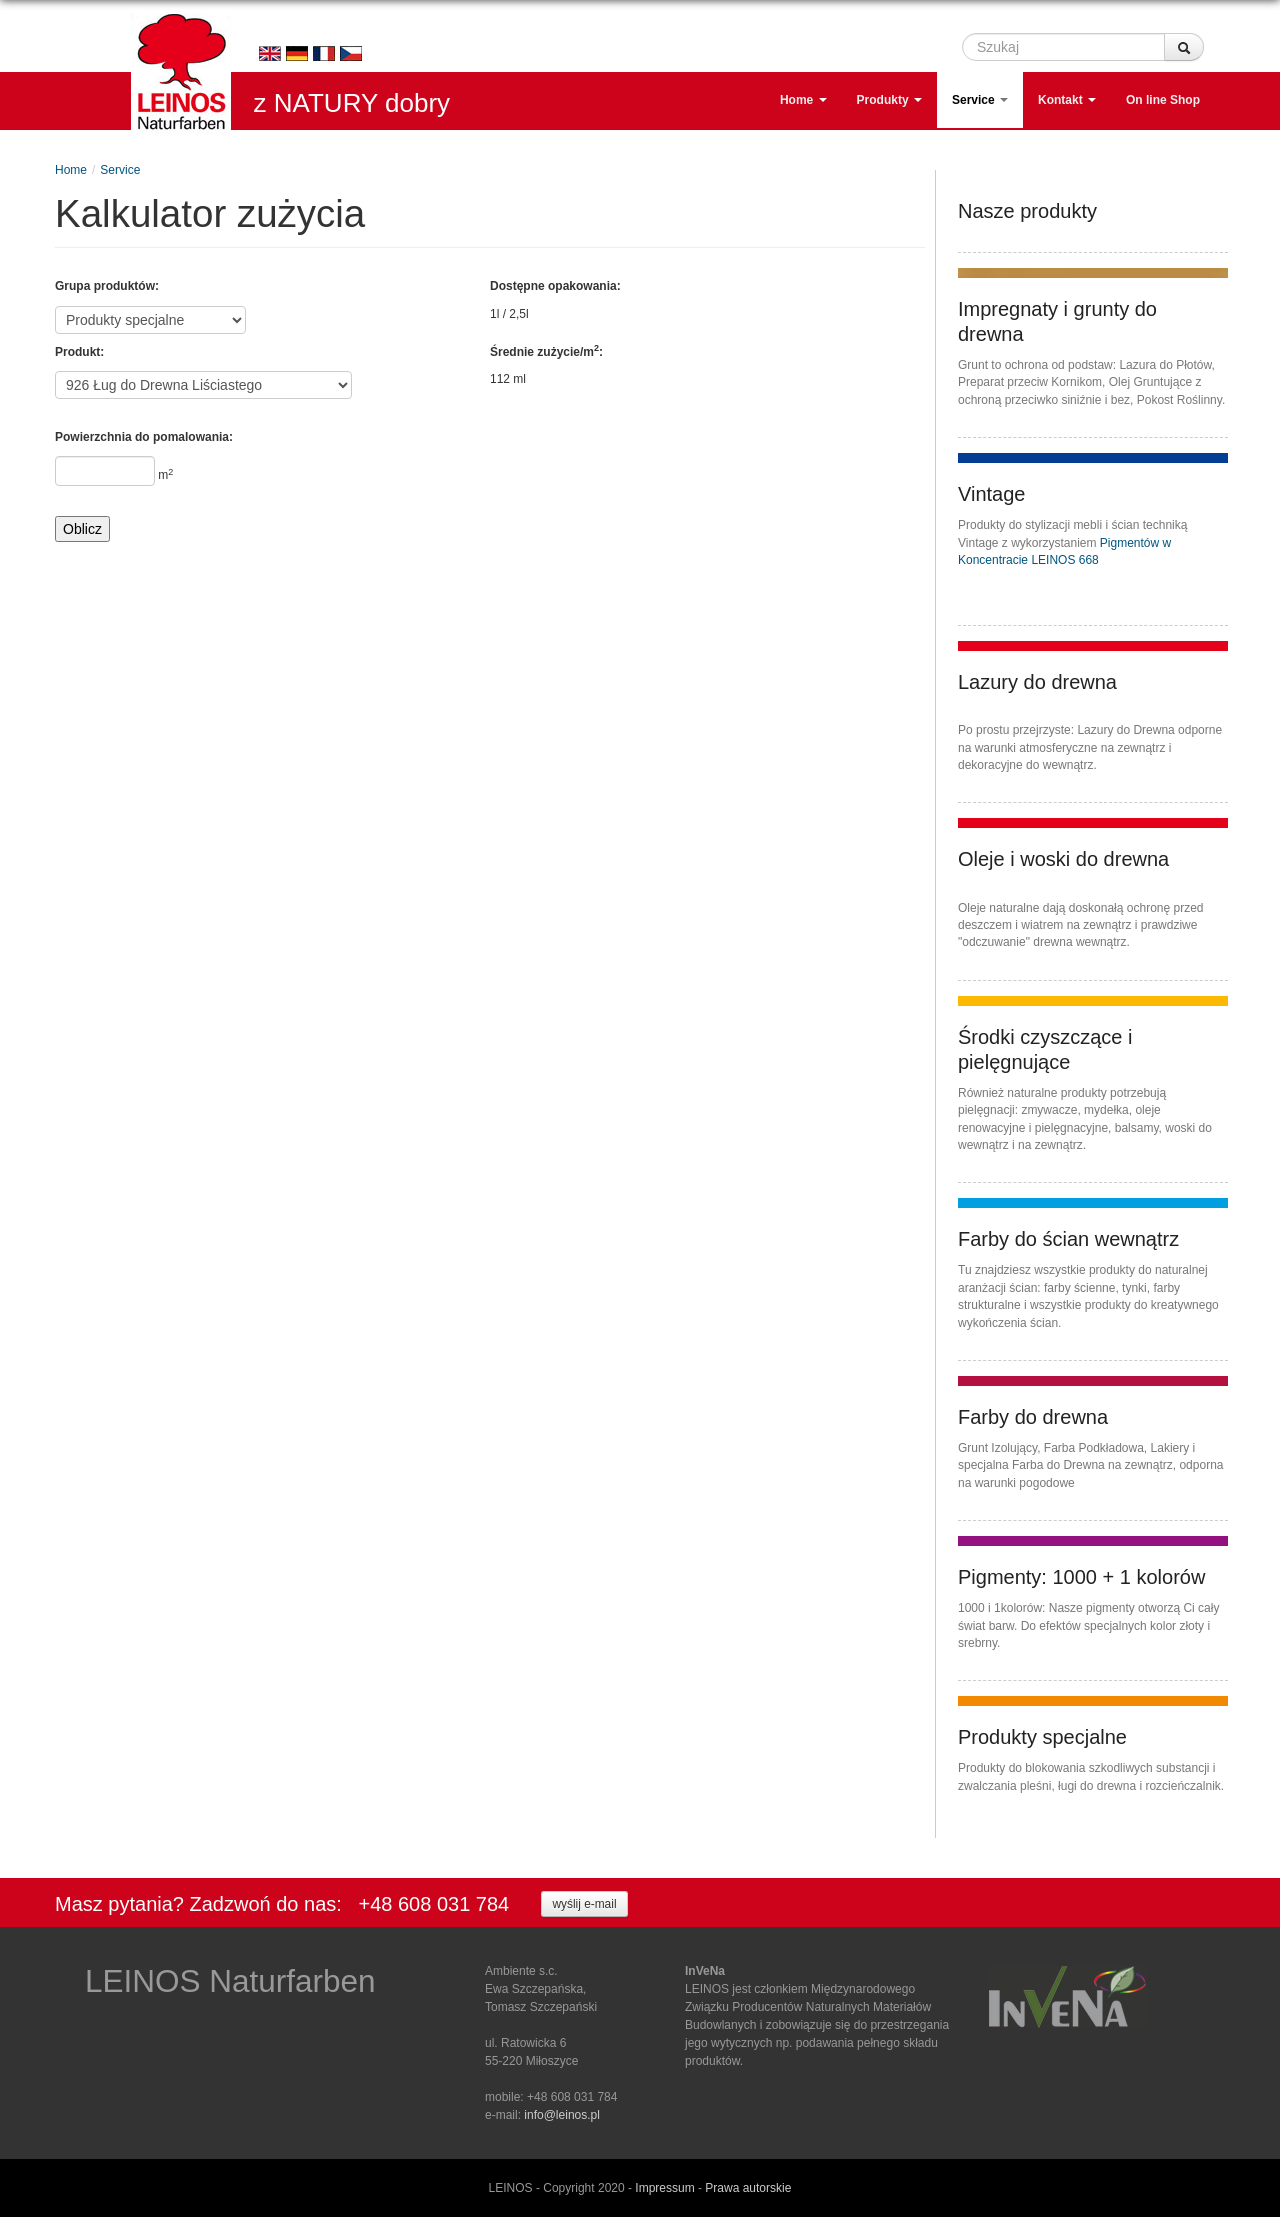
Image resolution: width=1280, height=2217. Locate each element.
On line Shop (1163, 101)
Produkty (889, 101)
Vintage (991, 494)
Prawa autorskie (748, 2188)
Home (803, 101)
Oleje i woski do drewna (1063, 859)
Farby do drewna (1033, 1417)
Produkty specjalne (1042, 1737)
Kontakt (1067, 101)
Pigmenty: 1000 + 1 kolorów (1081, 1577)
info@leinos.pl (562, 2115)
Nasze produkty (1027, 211)
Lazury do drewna (1037, 682)
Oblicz (82, 529)
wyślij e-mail (584, 1903)
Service (980, 101)
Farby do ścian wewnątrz (1068, 1239)
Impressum (664, 2188)
